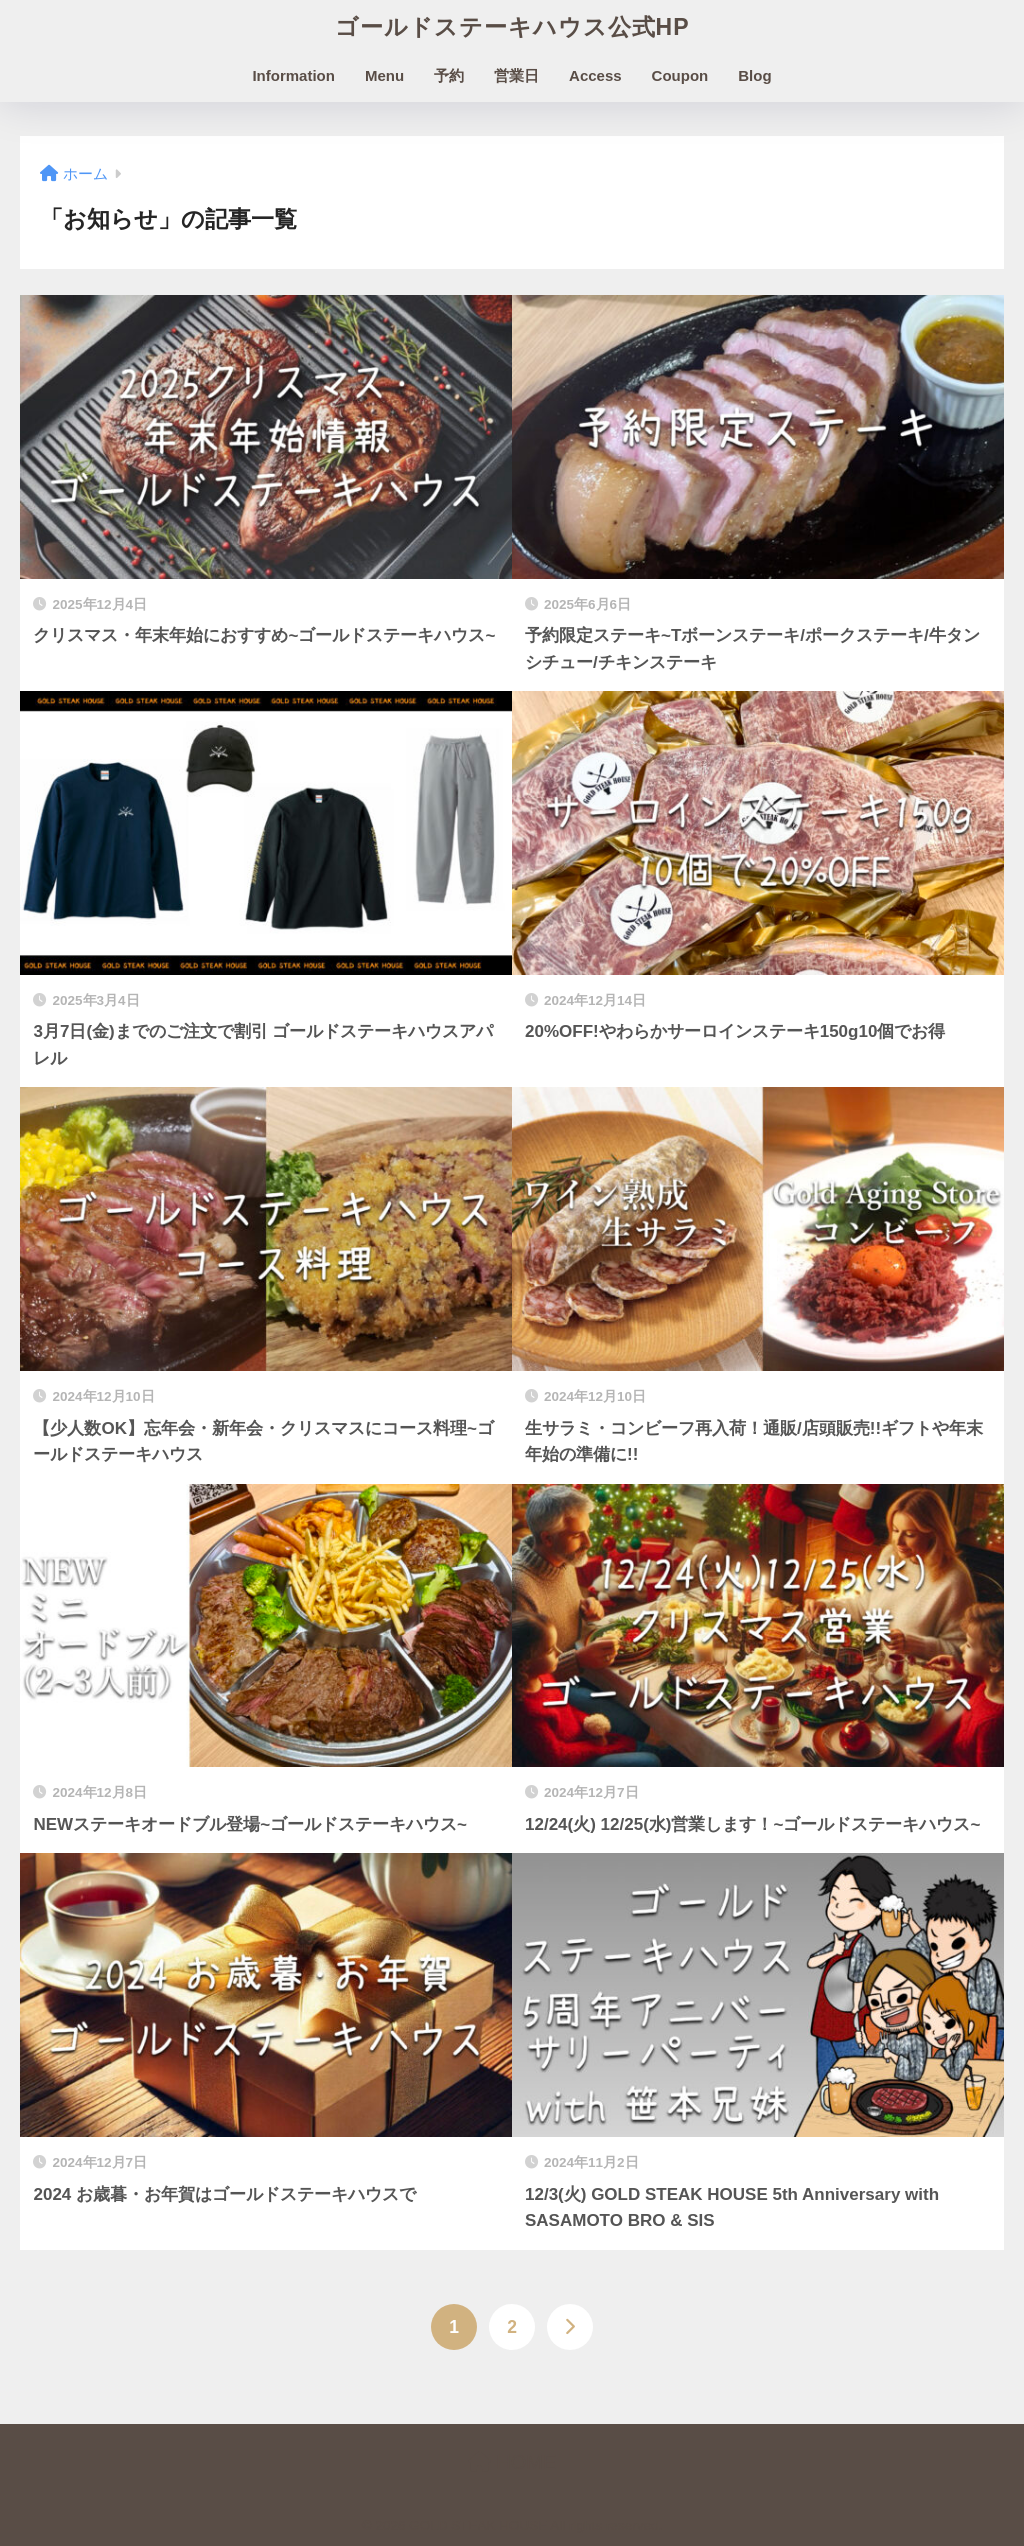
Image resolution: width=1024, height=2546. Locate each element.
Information (293, 75)
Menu (384, 75)
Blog (754, 75)
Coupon (680, 75)
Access (595, 75)
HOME (512, 2462)
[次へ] (570, 2327)
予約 (449, 75)
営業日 (516, 75)
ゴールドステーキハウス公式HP (512, 27)
